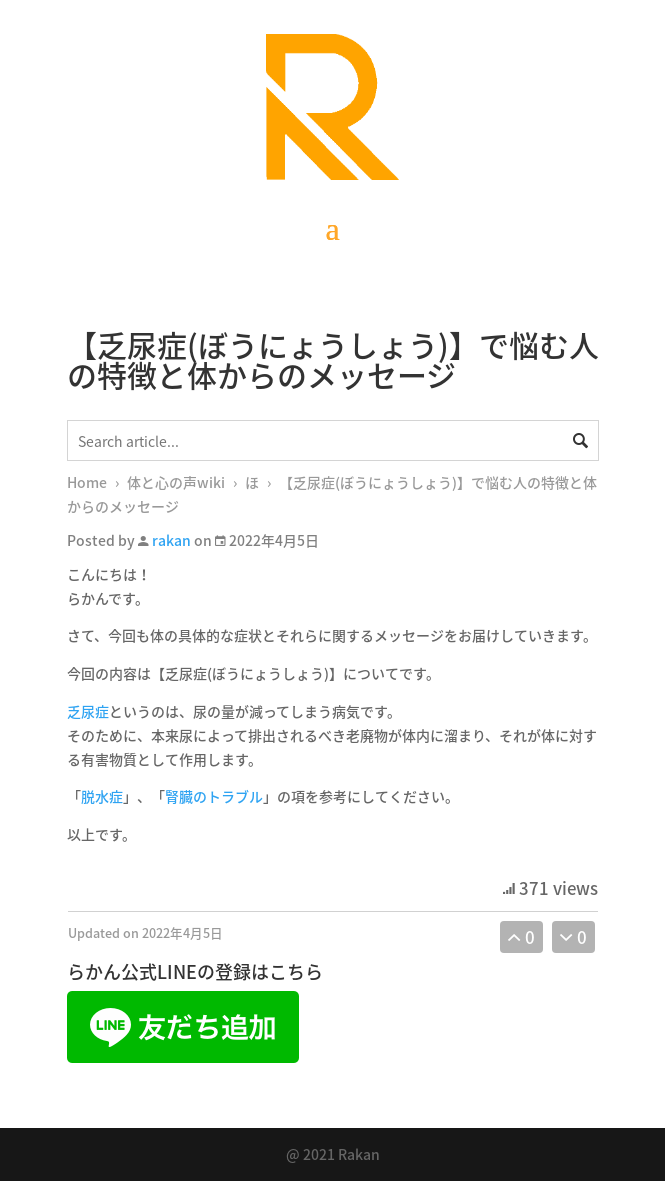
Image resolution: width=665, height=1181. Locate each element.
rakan (171, 540)
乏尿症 (88, 711)
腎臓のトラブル (214, 796)
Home (87, 482)
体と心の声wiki (176, 482)
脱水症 (102, 796)
